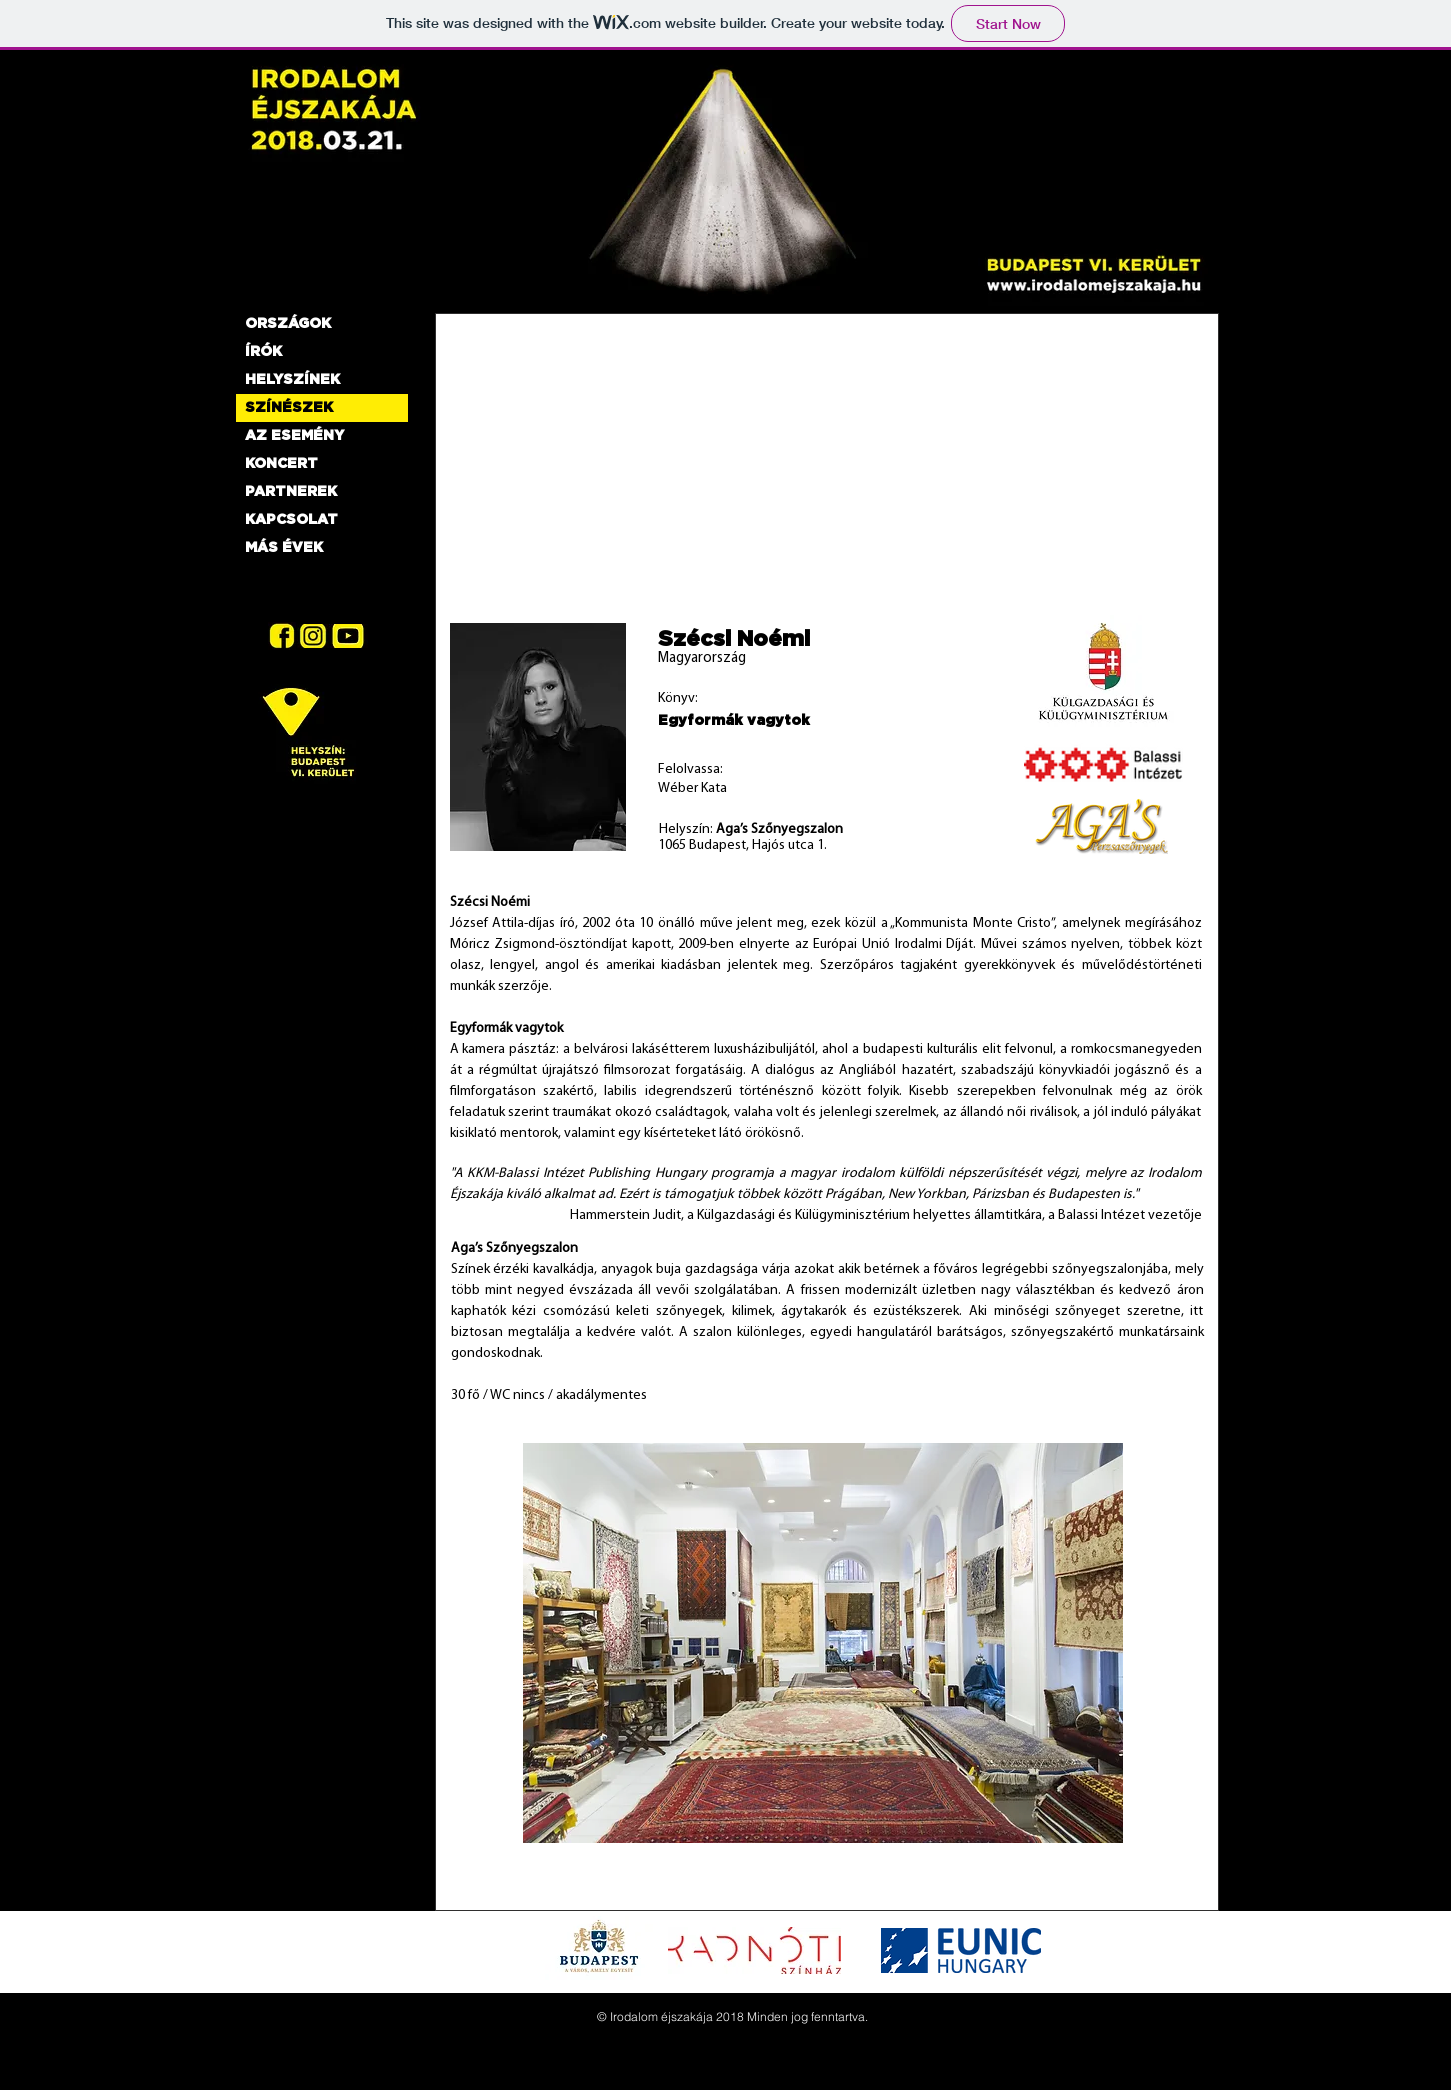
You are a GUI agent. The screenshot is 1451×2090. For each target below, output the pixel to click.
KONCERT (281, 464)
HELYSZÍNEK (292, 380)
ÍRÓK (263, 352)
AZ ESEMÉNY (294, 436)
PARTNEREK (291, 492)
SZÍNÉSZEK (289, 408)
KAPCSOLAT (291, 520)
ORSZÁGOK (288, 324)
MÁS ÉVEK (284, 548)
